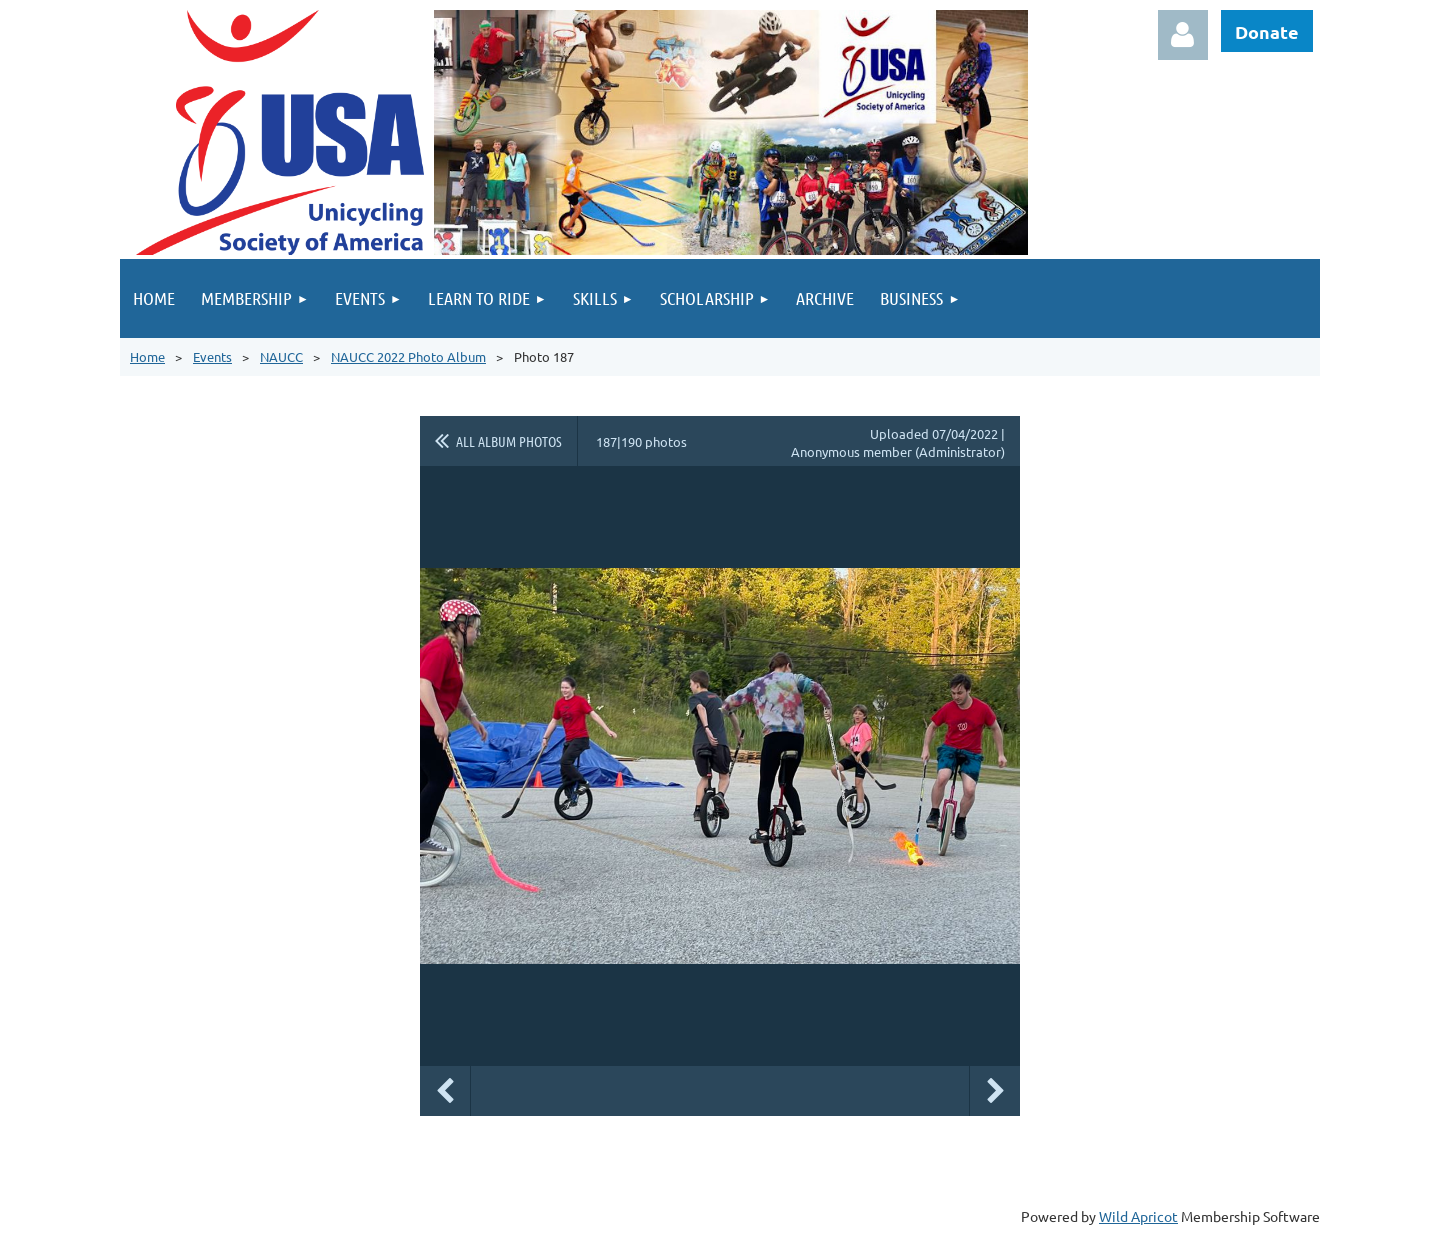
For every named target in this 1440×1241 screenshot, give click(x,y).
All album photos (509, 441)
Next (995, 1091)
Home (147, 356)
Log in (1183, 35)
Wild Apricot (1138, 1216)
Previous (445, 1091)
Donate (1267, 31)
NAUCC (281, 356)
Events (212, 356)
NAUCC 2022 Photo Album (408, 356)
